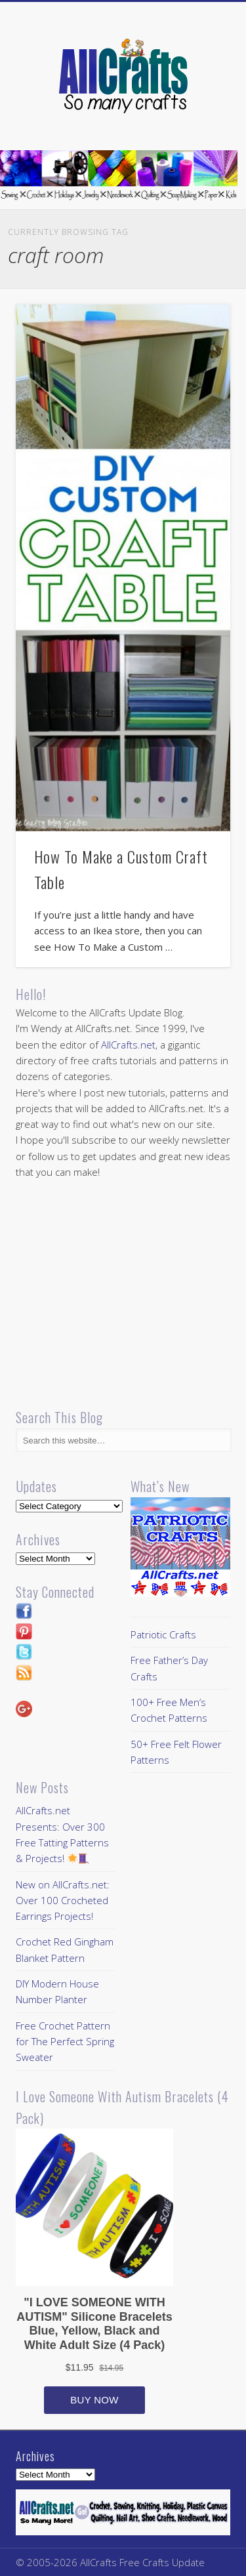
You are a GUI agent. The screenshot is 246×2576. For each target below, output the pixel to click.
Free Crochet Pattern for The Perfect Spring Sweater (65, 2041)
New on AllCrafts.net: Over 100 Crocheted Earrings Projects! (63, 1900)
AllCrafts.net (128, 1044)
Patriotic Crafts (163, 1634)
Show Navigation (199, 117)
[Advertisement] (126, 1295)
